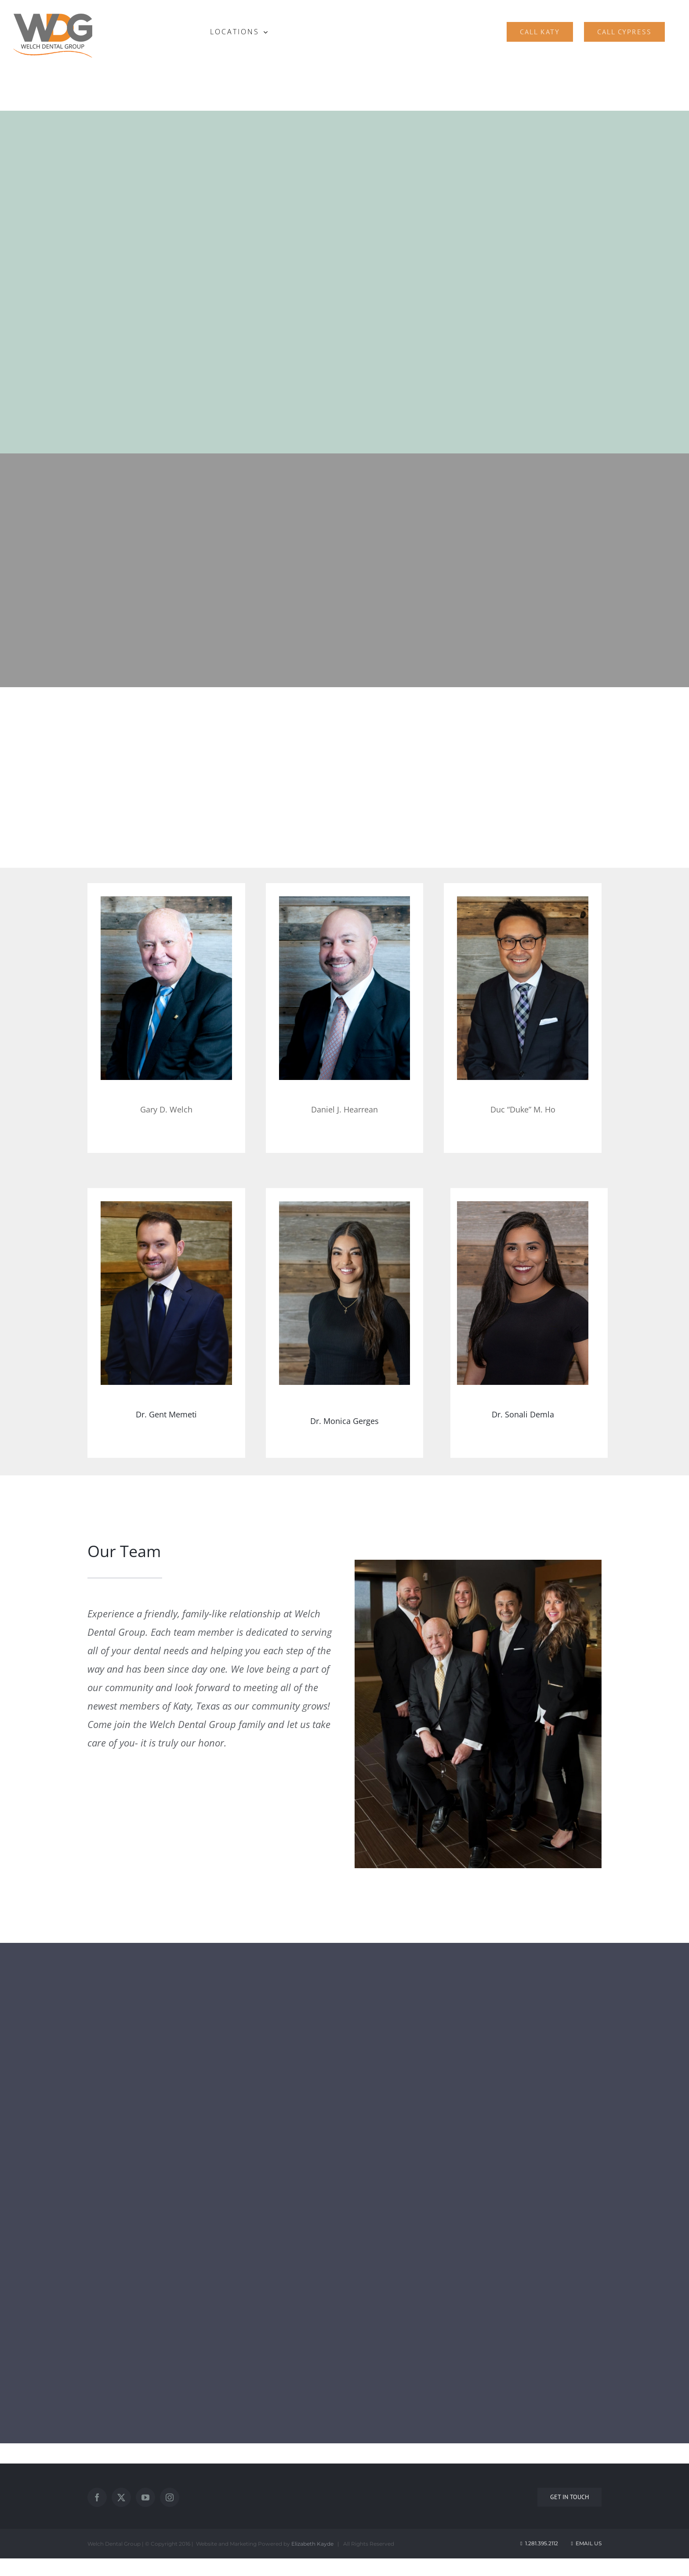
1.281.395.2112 (541, 2543)
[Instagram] (169, 2497)
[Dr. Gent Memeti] (166, 1293)
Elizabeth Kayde (312, 2543)
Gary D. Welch (166, 1109)
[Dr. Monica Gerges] (344, 1293)
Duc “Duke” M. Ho (522, 1109)
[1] (166, 988)
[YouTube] (145, 2497)
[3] (344, 988)
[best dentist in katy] (522, 988)
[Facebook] (97, 2497)
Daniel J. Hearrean (344, 1109)
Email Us (586, 2543)
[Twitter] (121, 2497)
